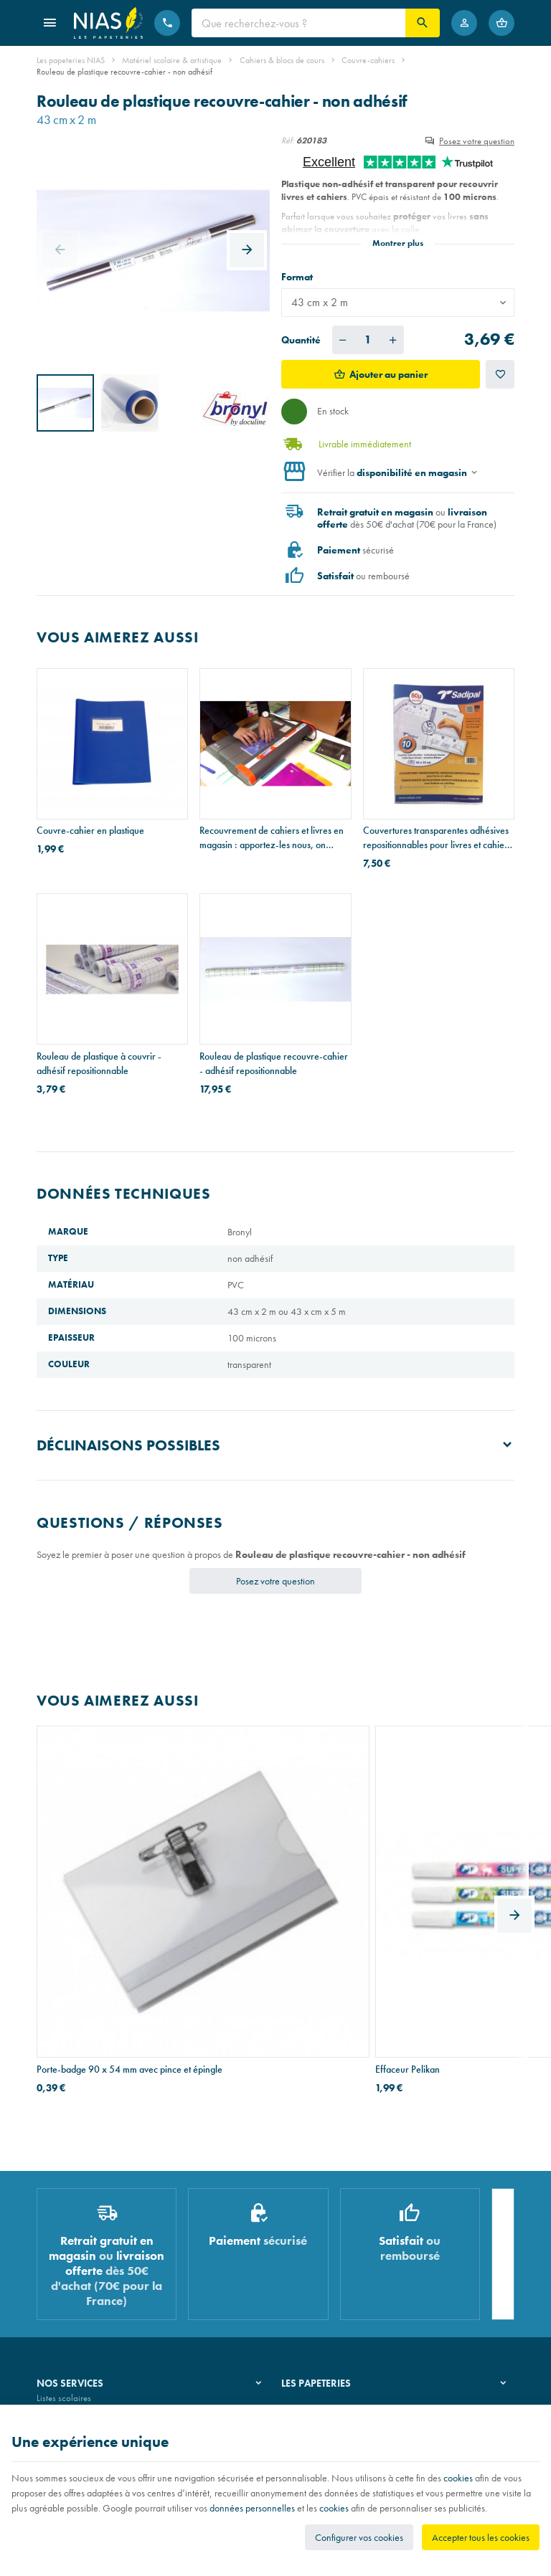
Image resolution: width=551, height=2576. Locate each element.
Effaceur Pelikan (231, 1887)
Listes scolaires (64, 2237)
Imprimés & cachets (72, 2292)
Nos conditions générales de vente (100, 2401)
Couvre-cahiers (368, 60)
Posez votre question (476, 141)
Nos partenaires (311, 2274)
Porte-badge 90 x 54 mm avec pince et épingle (109, 1895)
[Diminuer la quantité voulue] (343, 339)
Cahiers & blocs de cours (282, 60)
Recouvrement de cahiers (82, 2256)
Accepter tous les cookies (480, 2537)
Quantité (301, 339)
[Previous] (59, 250)
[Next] (247, 250)
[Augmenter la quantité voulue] (393, 339)
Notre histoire (306, 2237)
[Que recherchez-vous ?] (298, 23)
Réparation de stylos (74, 2274)
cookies (458, 2477)
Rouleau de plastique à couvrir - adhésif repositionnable (99, 1063)
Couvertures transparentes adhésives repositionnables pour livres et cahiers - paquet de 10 (437, 838)
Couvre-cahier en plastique (90, 830)
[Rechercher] (422, 23)
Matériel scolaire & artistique (172, 60)
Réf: (287, 140)
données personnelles (252, 2507)
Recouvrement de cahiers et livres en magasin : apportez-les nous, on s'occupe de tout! (271, 838)
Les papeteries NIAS (71, 60)
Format (298, 276)
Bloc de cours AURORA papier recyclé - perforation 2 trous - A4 (438, 1895)
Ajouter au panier (388, 374)
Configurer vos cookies (359, 2537)
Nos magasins (307, 2256)
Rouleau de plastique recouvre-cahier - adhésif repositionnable (273, 1063)
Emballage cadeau (71, 2310)
